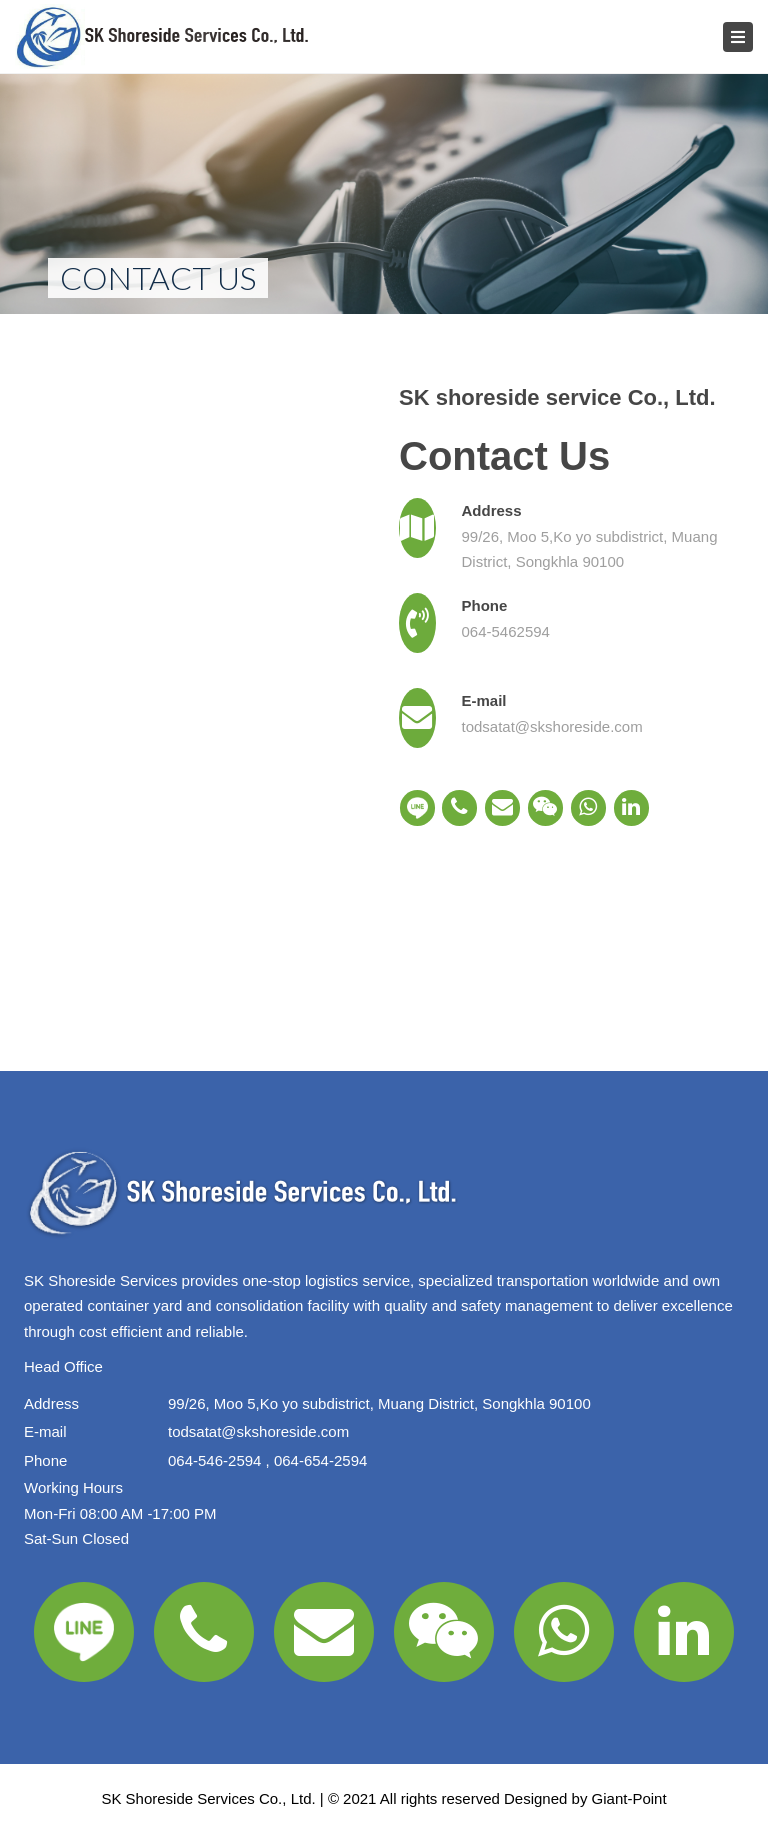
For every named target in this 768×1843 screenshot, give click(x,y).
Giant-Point (629, 1798)
